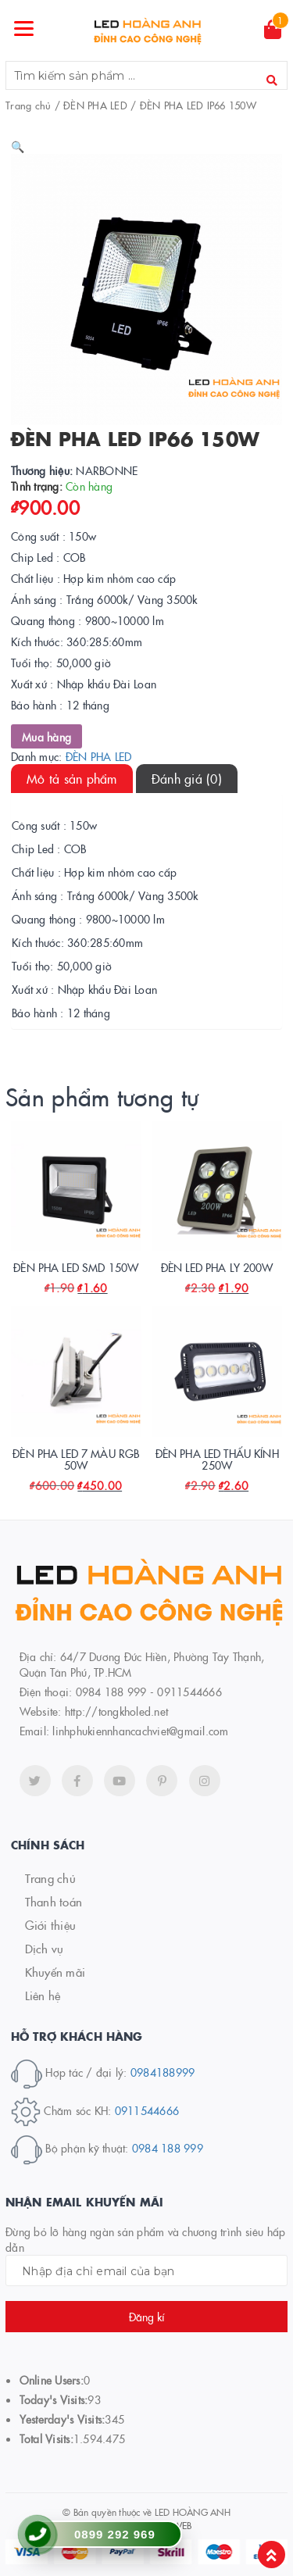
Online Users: (52, 2380)
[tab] (72, 778)
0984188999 (162, 2072)
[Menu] (24, 27)
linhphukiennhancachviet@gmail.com (140, 1730)
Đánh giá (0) (187, 778)
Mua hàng (46, 737)
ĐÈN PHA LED (95, 105)
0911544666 (147, 2109)
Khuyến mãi (55, 1971)
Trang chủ (28, 105)
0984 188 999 (167, 2148)
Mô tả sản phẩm (72, 778)
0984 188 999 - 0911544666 (149, 1691)
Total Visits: (46, 2438)
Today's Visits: (54, 2399)
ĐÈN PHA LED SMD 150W (75, 1267)
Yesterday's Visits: (62, 2419)
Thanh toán (54, 1901)
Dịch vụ (44, 1948)
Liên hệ (43, 1995)
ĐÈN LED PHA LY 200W (217, 1267)
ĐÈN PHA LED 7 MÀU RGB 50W (76, 1459)
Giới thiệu (51, 1925)
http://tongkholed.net (116, 1711)
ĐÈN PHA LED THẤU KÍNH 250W (217, 1459)
